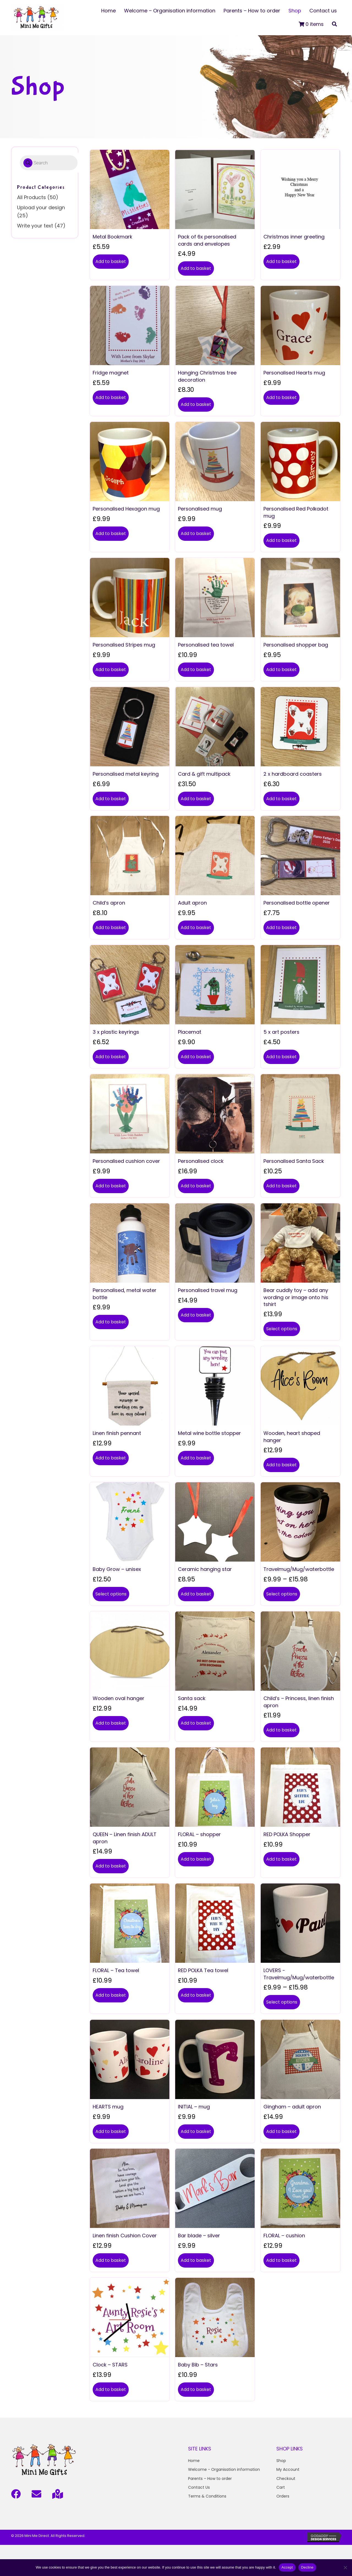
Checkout (285, 2478)
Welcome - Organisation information (224, 2469)
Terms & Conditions (207, 2496)
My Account (287, 2469)
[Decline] (345, 2567)
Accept (287, 2567)
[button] (334, 24)
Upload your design (41, 207)
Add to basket (110, 261)
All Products (31, 197)
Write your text (35, 225)
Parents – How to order (210, 2478)
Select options (281, 1329)
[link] (108, 11)
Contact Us (199, 2487)
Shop (281, 2460)
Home (194, 2460)
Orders (282, 2496)
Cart (280, 2487)
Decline (307, 2567)
